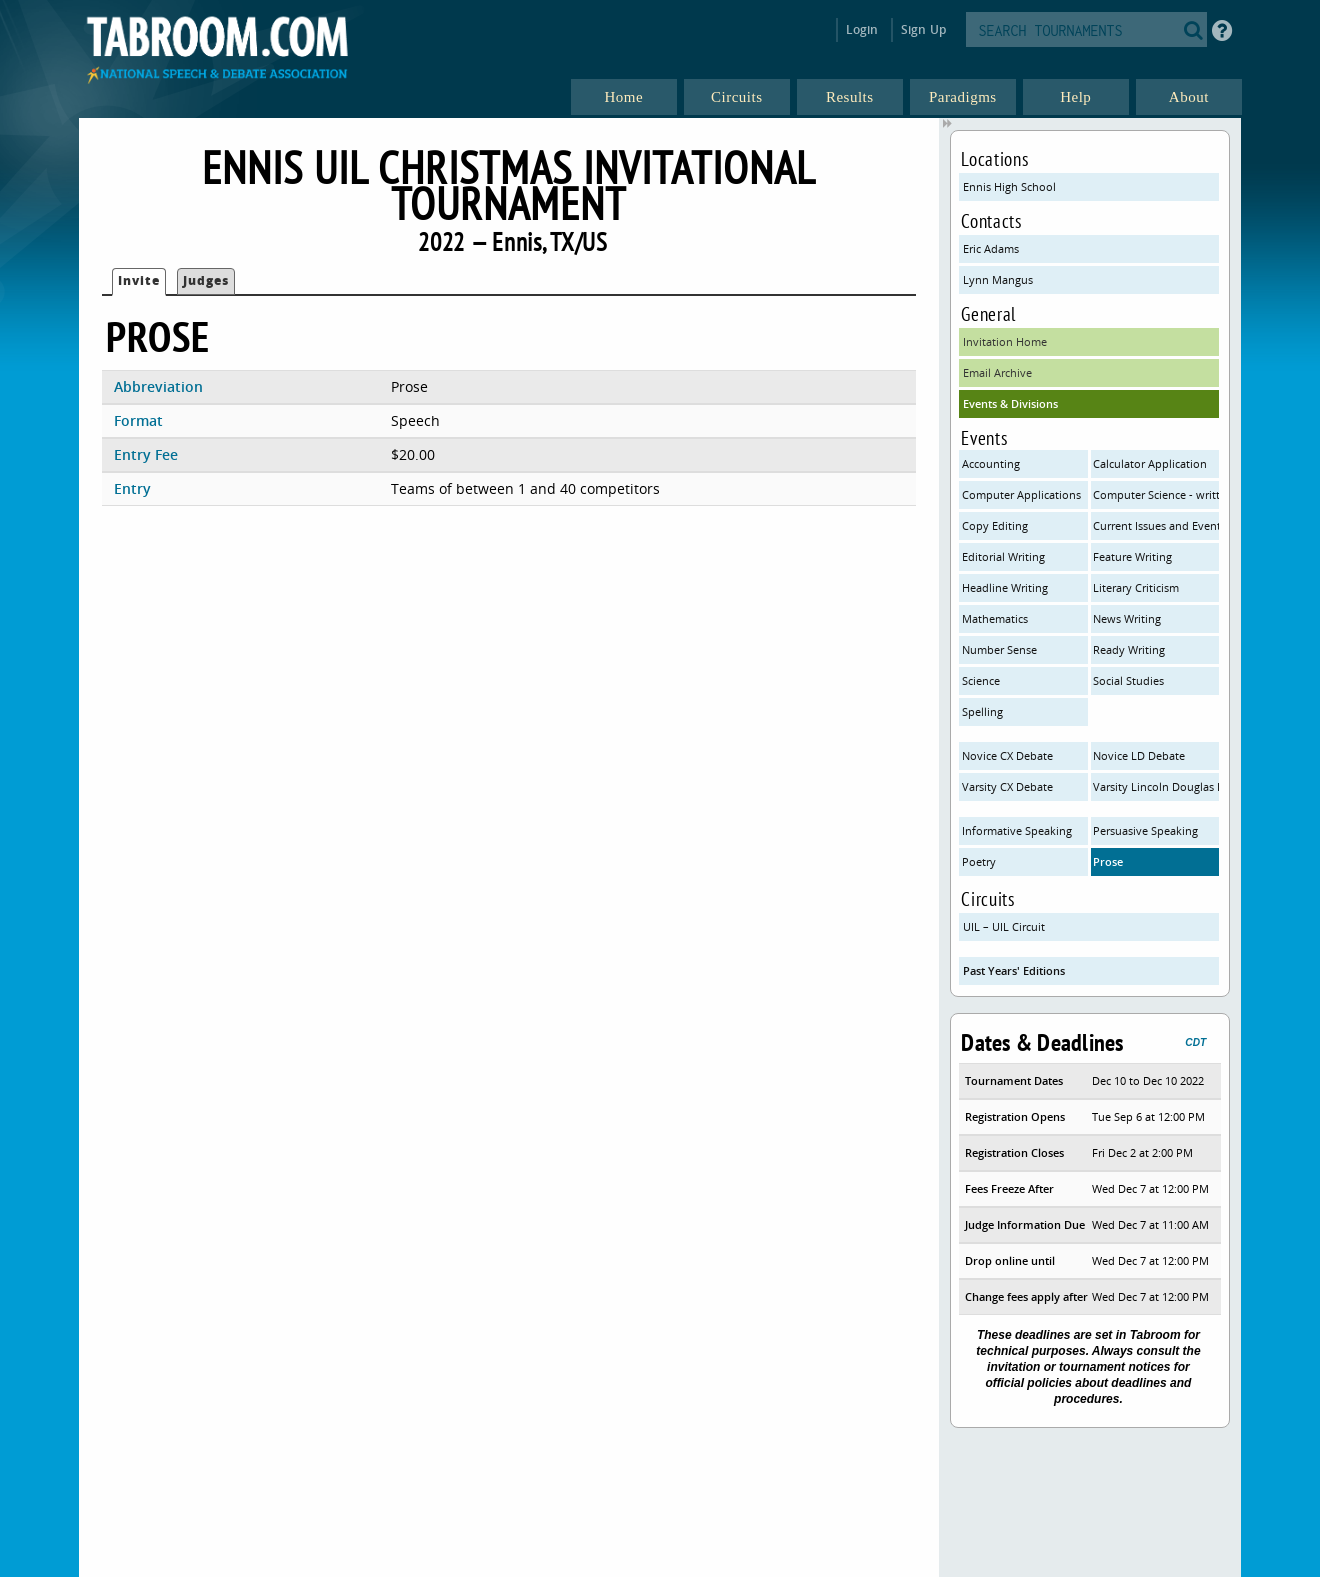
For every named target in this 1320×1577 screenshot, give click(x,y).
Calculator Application (1150, 463)
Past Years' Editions (1014, 970)
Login (862, 29)
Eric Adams (991, 248)
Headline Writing (1005, 587)
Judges (206, 280)
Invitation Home (1005, 341)
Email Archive (997, 372)
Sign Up (923, 29)
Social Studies (1128, 680)
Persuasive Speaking (1145, 830)
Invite (139, 280)
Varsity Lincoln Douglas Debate (1156, 786)
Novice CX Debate (1007, 755)
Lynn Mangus (998, 279)
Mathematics (995, 618)
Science (981, 680)
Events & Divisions (1010, 403)
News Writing (1127, 618)
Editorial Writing (1003, 556)
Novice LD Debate (1139, 755)
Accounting (991, 463)
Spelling (982, 711)
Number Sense (999, 649)
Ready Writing (1129, 649)
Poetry (979, 861)
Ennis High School (1009, 186)
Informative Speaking (1017, 830)
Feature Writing (1132, 556)
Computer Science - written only (1156, 494)
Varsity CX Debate (1007, 786)
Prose (1108, 861)
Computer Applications (1021, 494)
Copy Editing (995, 525)
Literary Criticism (1136, 587)
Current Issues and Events (1156, 525)
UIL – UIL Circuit (1004, 926)
